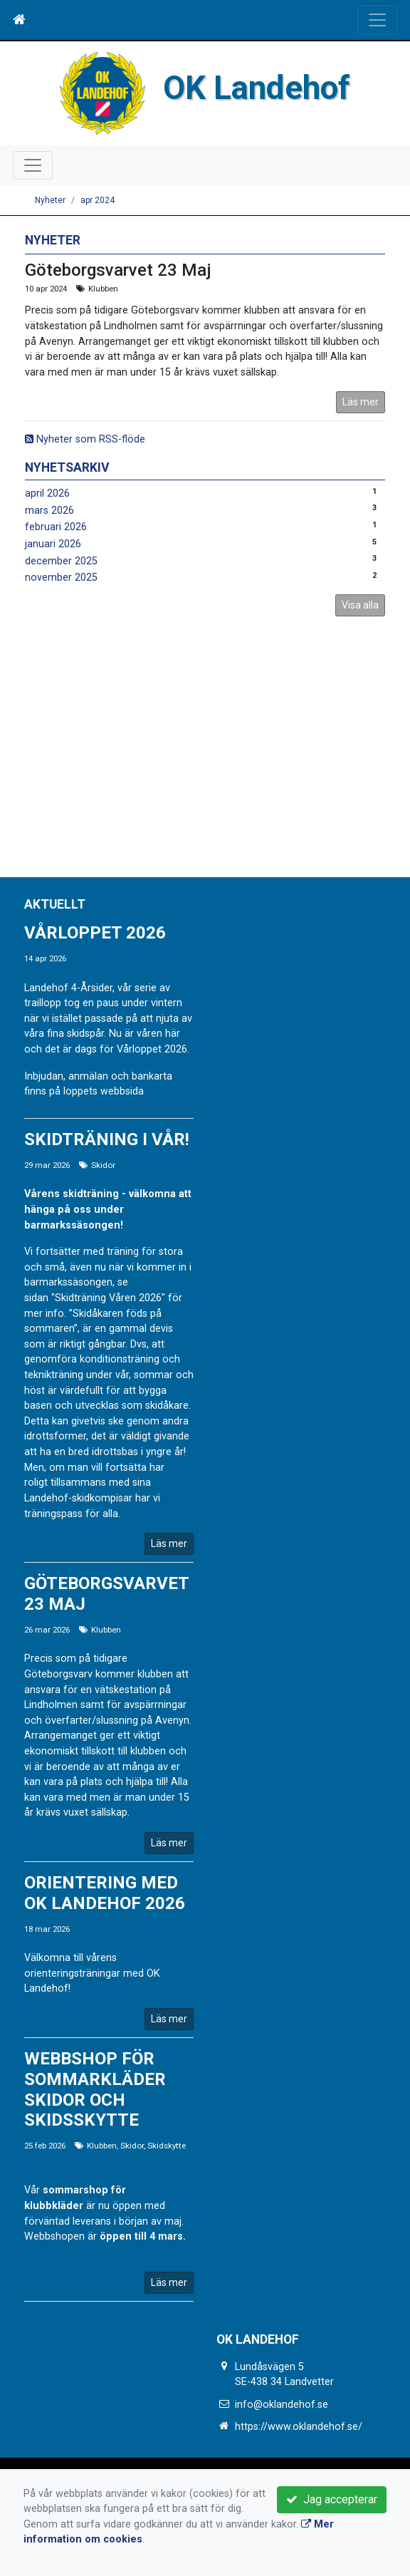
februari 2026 (56, 527)
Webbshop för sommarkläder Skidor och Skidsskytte (95, 2089)
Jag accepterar (331, 2499)
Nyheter (50, 200)
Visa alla (360, 605)
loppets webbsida (103, 1091)
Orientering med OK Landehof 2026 (104, 1893)
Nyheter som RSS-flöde (85, 439)
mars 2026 (49, 511)
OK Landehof (256, 87)
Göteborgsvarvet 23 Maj (118, 270)
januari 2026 (53, 544)
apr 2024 (97, 200)
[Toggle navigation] (377, 20)
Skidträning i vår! (106, 1139)
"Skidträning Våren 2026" (108, 1298)
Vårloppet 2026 (95, 933)
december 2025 (61, 561)
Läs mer (360, 402)
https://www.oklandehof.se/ (298, 2427)
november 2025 (61, 577)
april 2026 (47, 493)
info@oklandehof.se (281, 2405)
